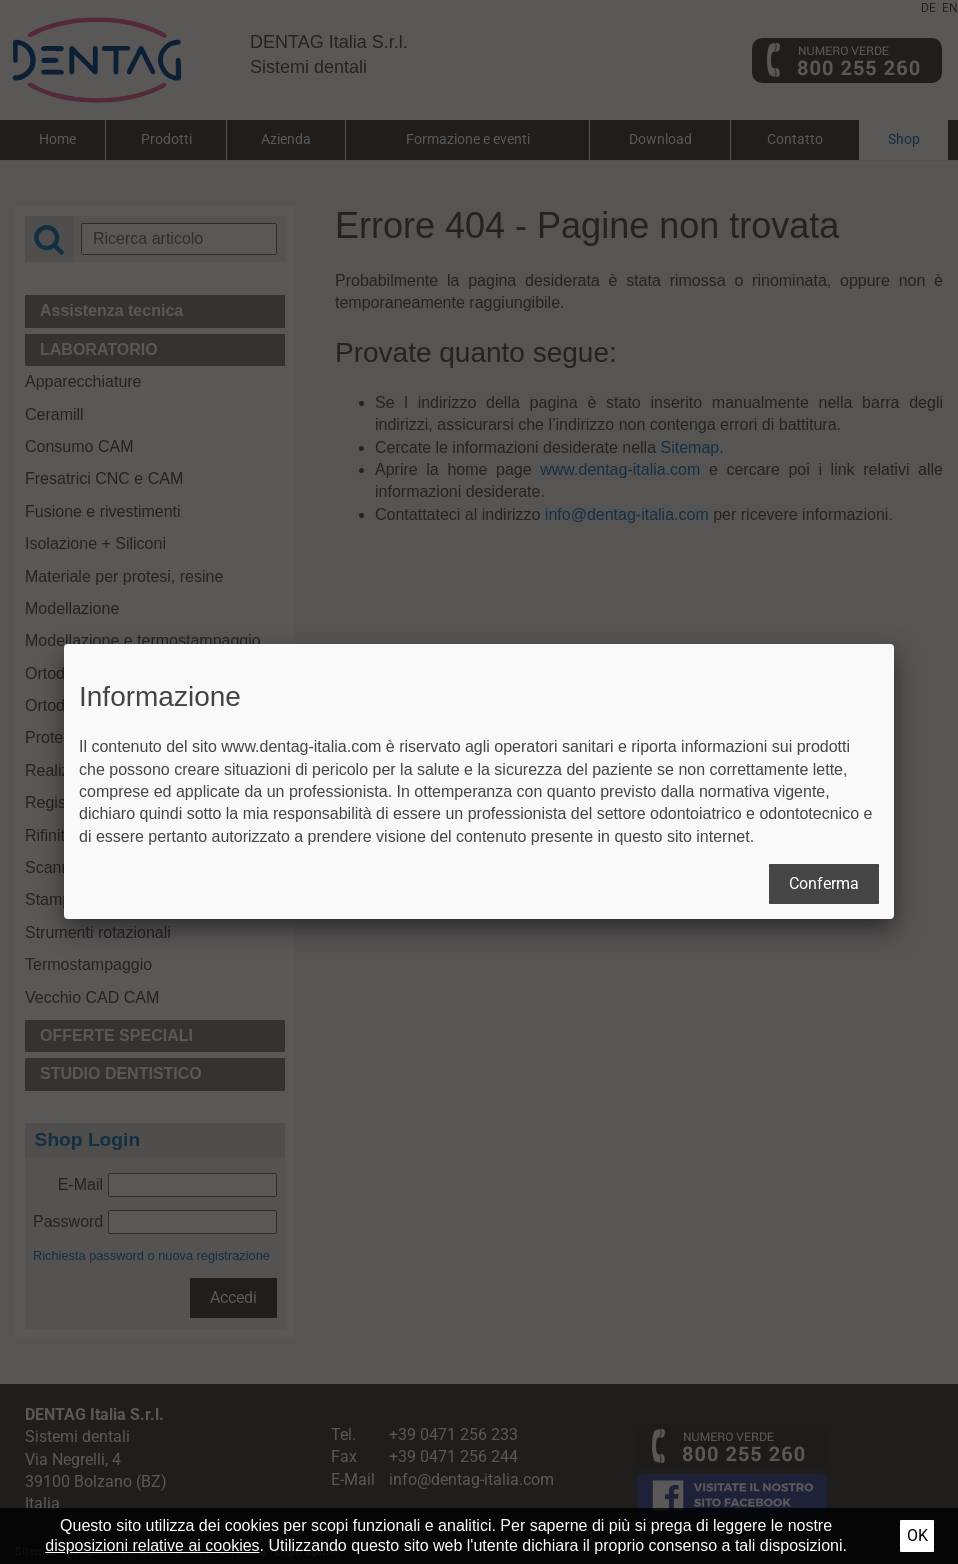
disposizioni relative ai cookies (152, 1545)
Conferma (824, 883)
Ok (917, 1535)
